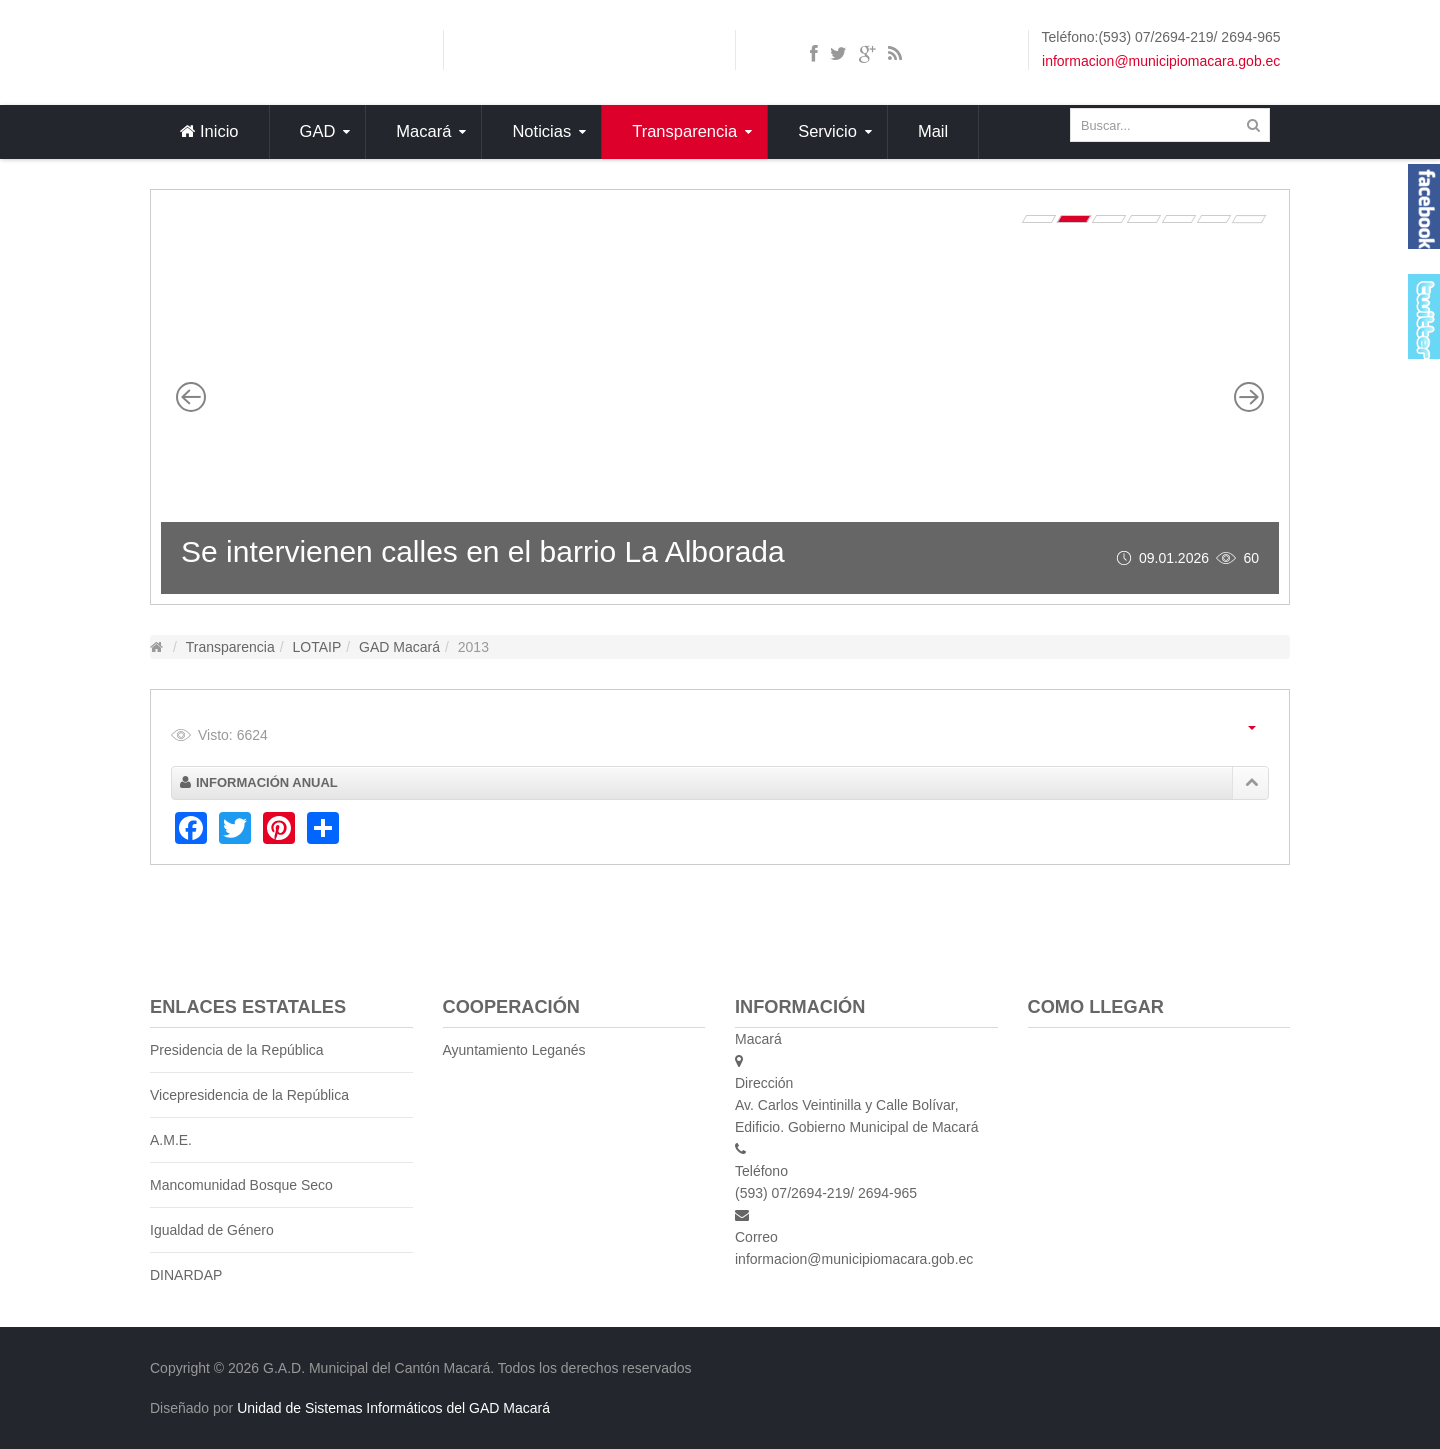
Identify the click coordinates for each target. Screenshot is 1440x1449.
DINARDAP (186, 1275)
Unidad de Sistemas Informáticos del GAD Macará (393, 1408)
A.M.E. (171, 1140)
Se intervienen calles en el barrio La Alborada (483, 551)
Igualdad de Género (212, 1230)
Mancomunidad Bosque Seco (241, 1185)
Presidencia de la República (237, 1050)
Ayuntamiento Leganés (514, 1050)
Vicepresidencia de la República (249, 1095)
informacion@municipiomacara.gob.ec (1161, 61)
